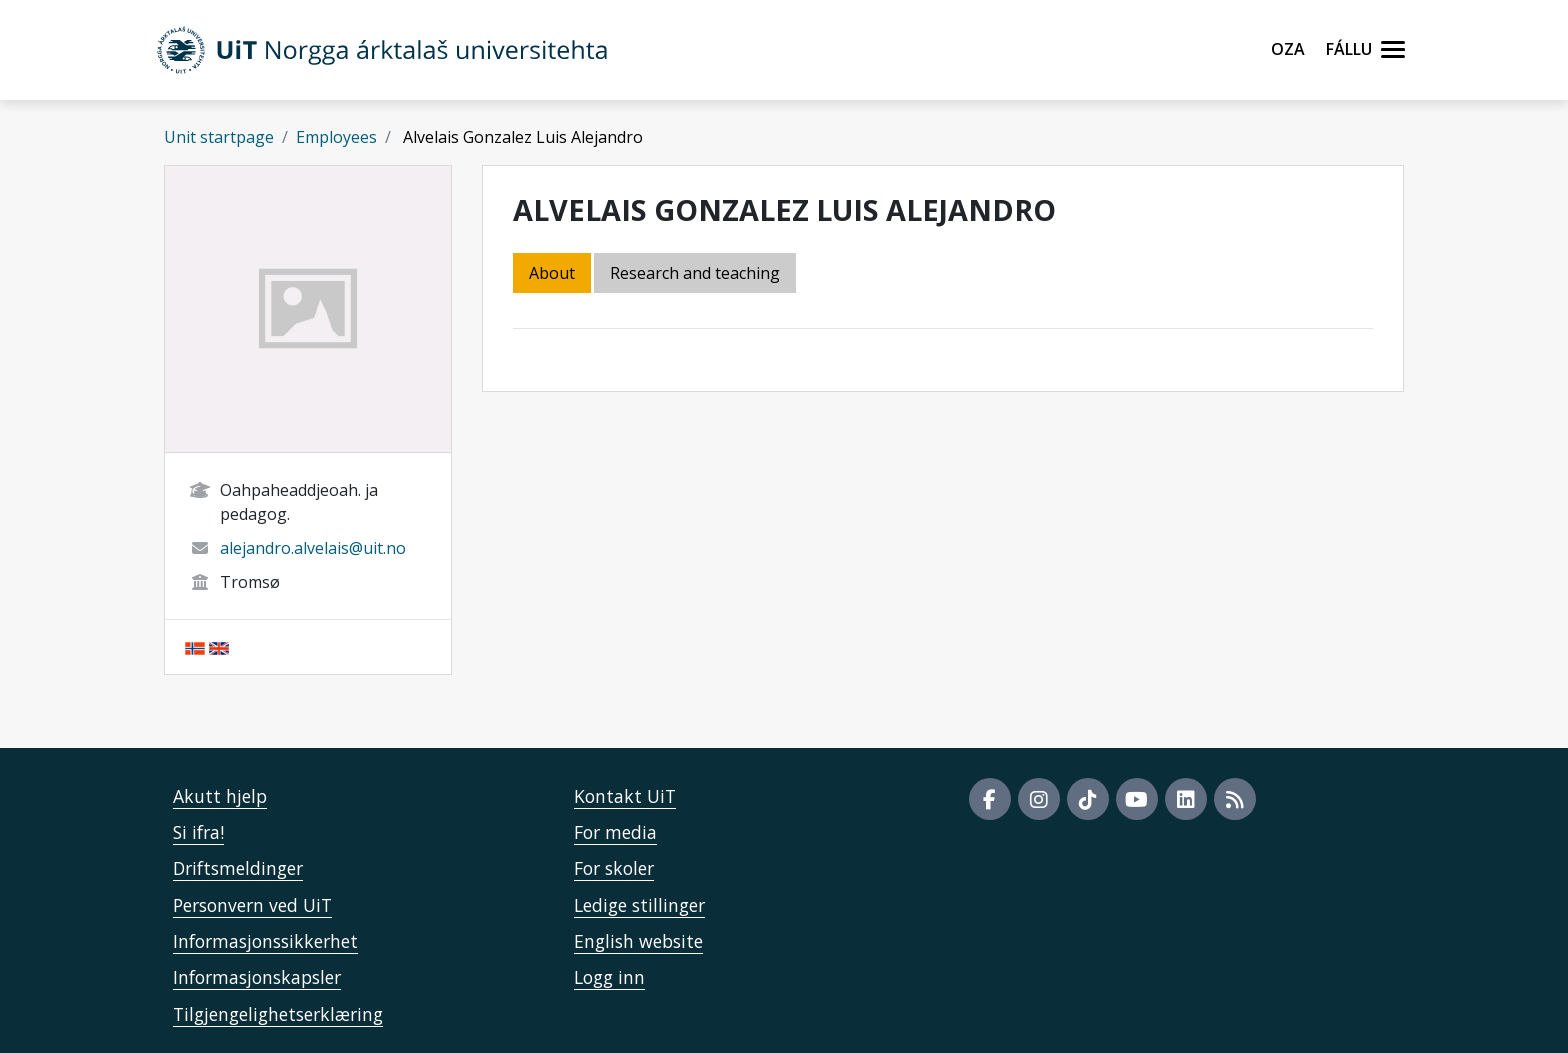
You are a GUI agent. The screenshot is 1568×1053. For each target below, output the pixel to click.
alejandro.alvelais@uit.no (313, 548)
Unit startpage (219, 137)
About (552, 273)
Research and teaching (695, 273)
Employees (336, 137)
